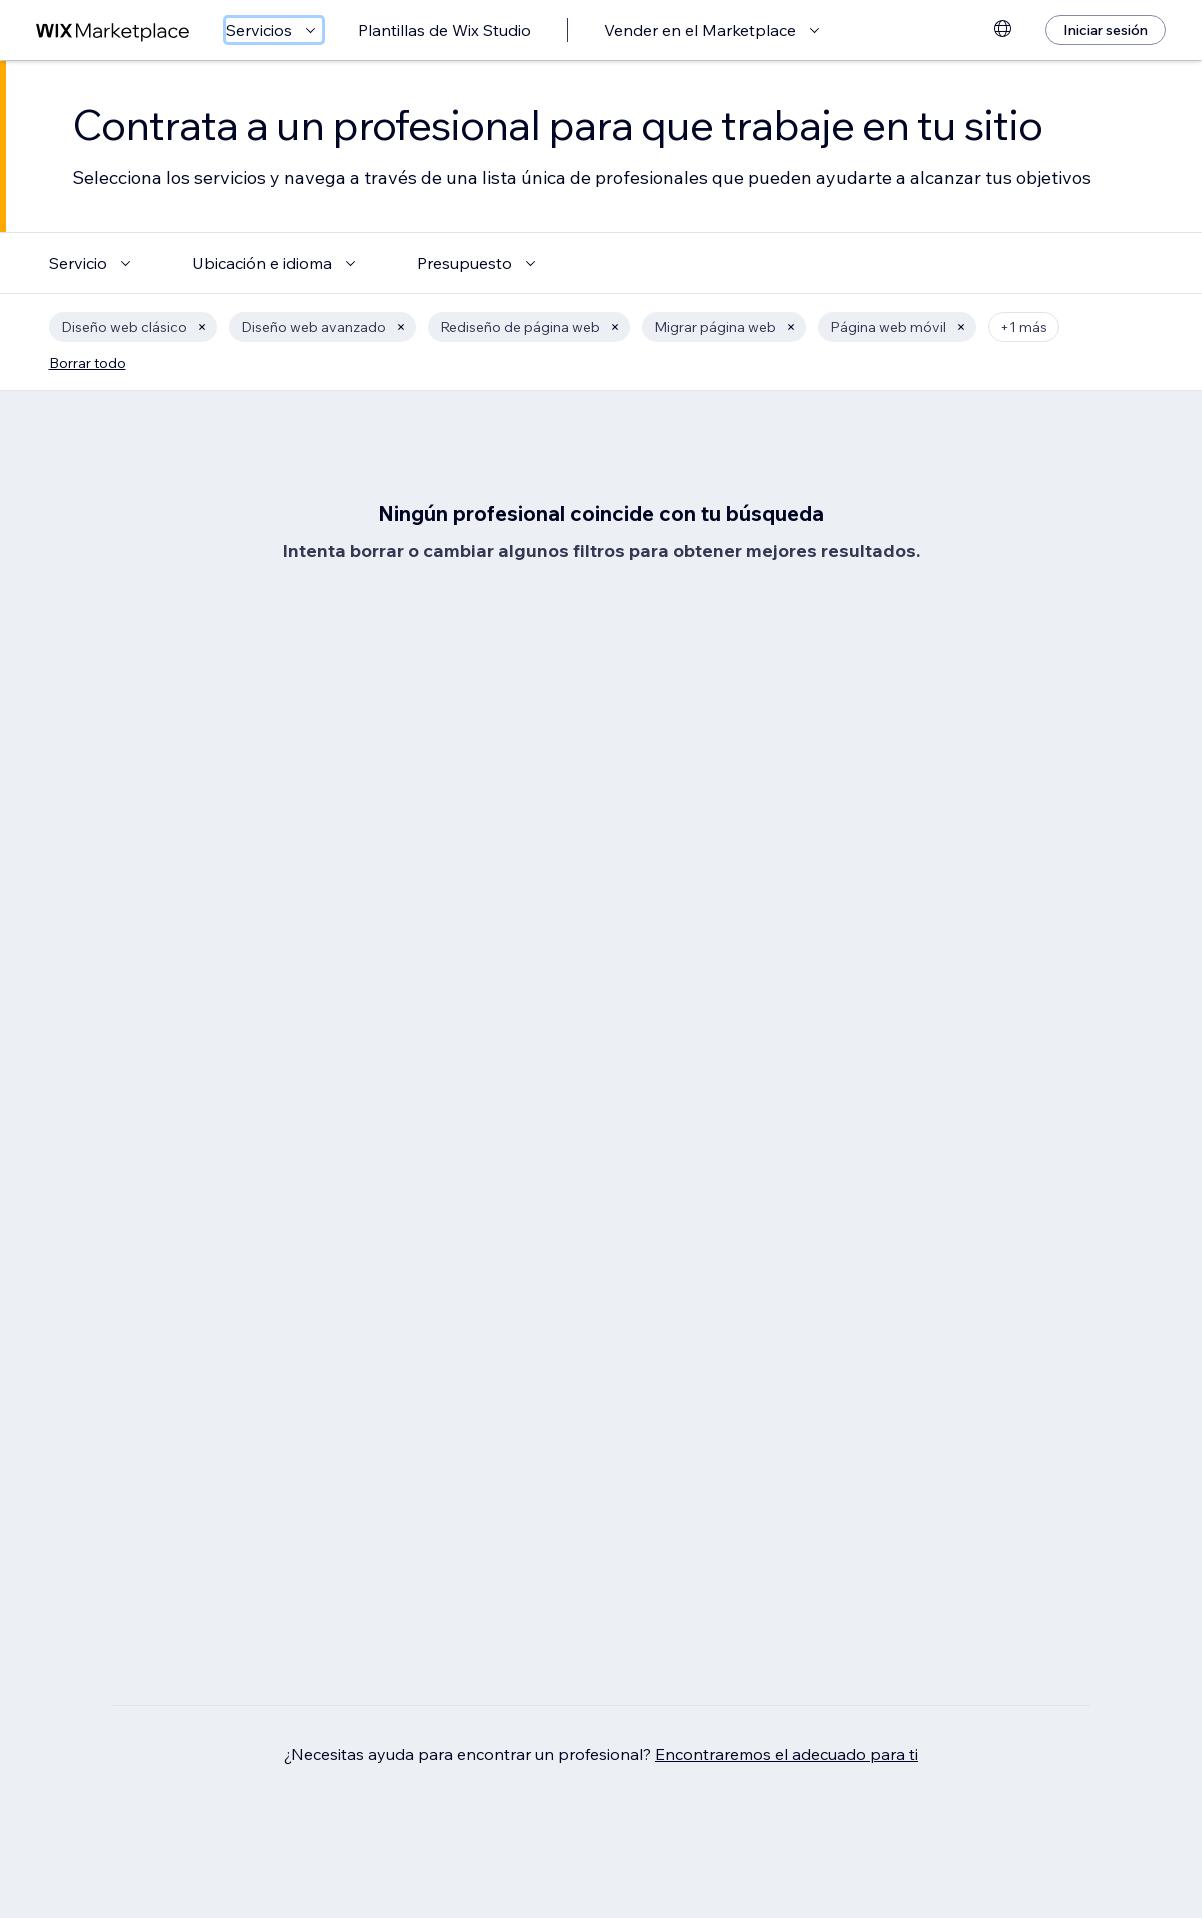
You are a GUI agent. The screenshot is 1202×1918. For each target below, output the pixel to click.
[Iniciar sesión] (1105, 30)
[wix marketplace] (113, 30)
